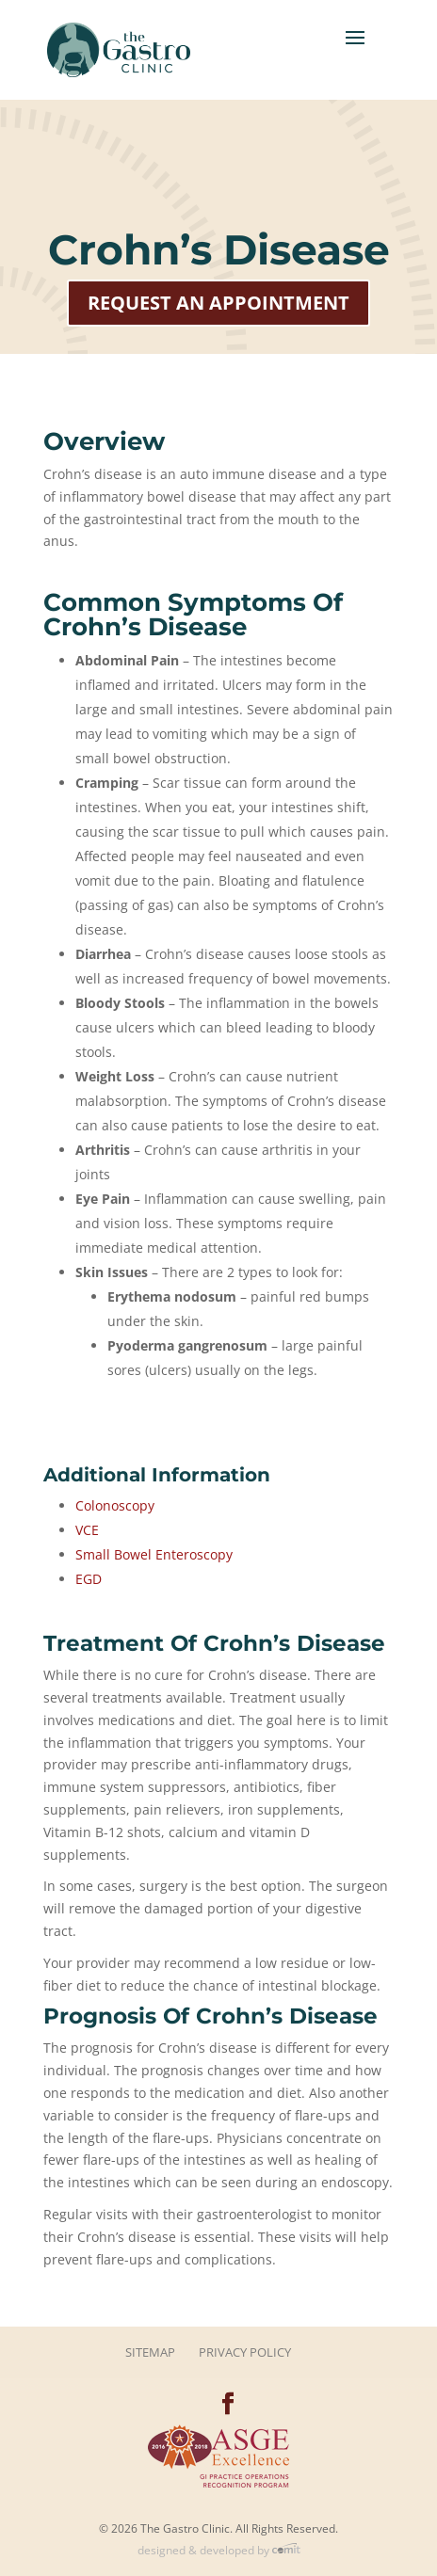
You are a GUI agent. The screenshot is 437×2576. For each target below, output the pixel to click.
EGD (88, 1579)
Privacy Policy (245, 2352)
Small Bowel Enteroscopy (154, 1554)
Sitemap (150, 2352)
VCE (87, 1530)
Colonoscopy (114, 1505)
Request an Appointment (218, 302)
